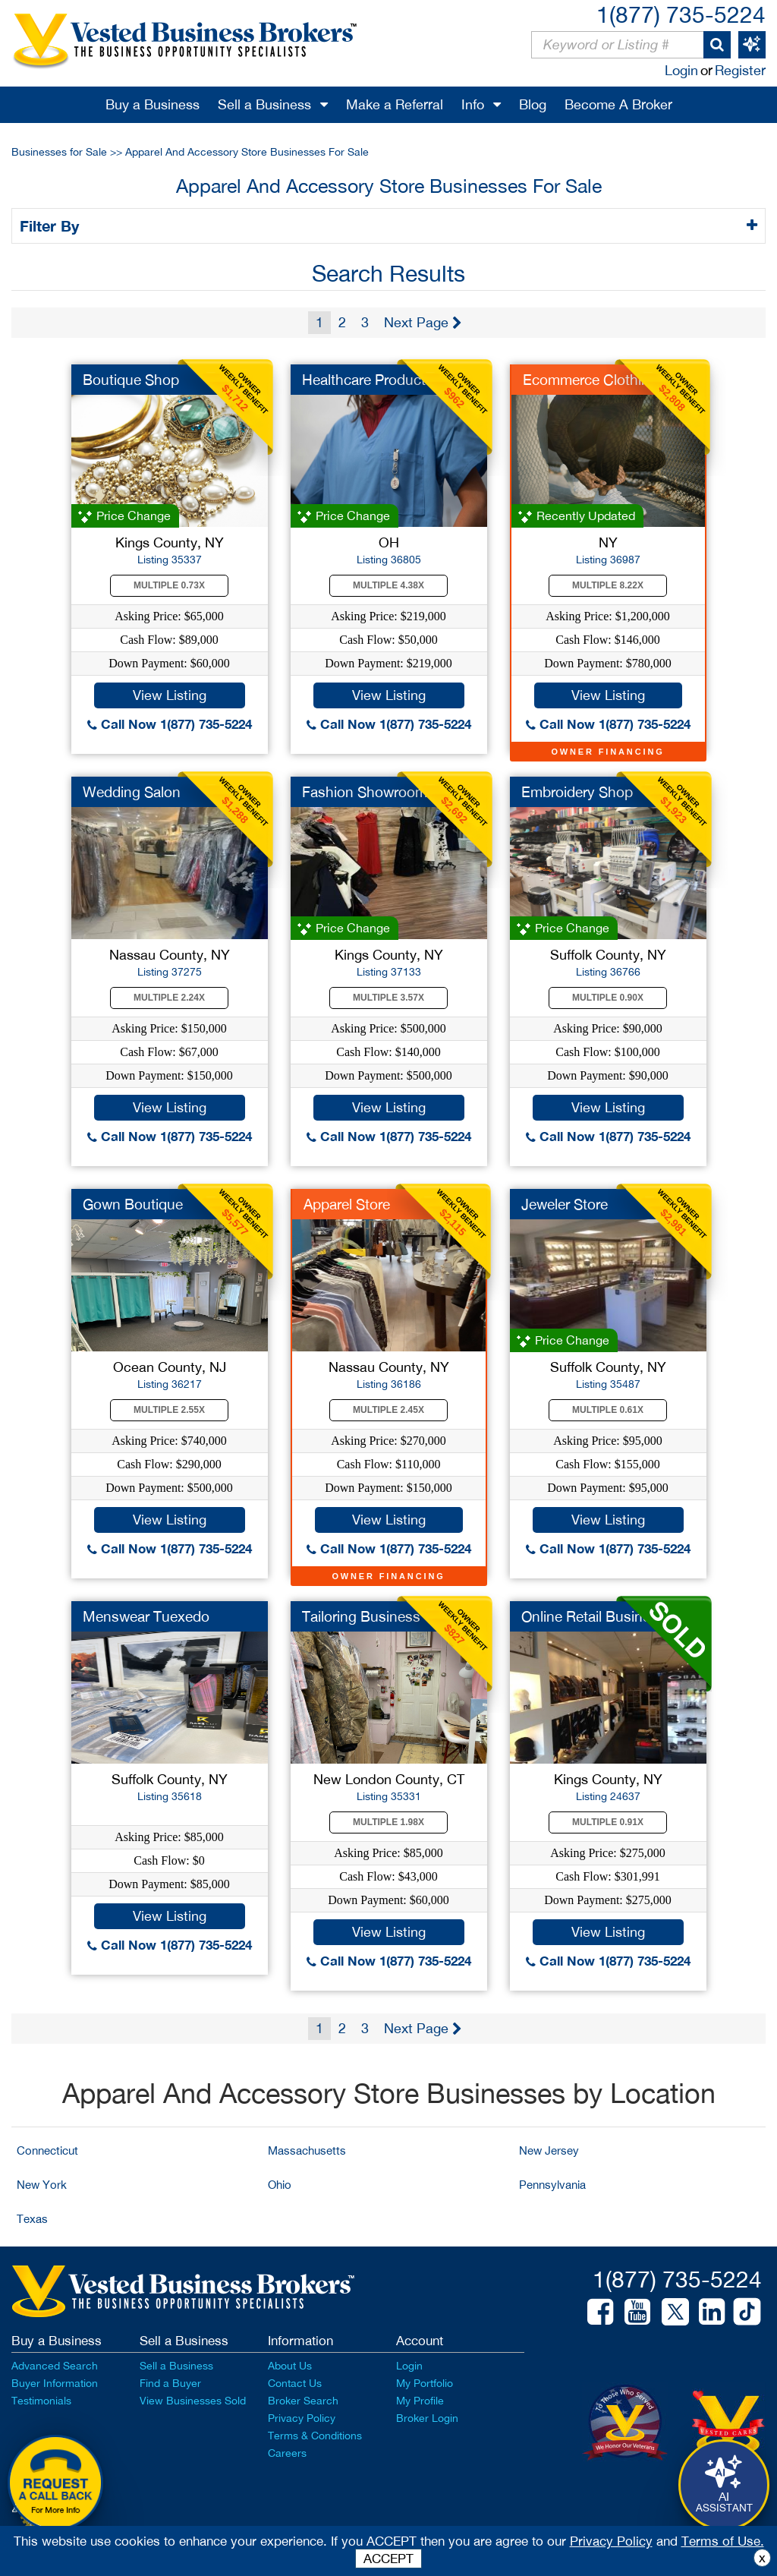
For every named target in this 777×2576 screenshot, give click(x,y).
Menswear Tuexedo (146, 1616)
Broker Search (303, 2401)
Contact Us (295, 2383)
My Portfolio (424, 2383)
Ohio (279, 2184)
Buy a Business (152, 104)
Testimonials (41, 2401)
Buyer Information (54, 2383)
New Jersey (549, 2150)
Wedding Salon (132, 792)
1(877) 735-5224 (681, 14)
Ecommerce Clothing (590, 379)
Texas (32, 2218)
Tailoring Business (361, 1616)
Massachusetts (307, 2150)
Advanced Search (54, 2366)
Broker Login (427, 2418)
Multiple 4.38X (388, 585)
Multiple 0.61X (607, 1410)
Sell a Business (264, 104)
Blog (532, 104)
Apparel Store (347, 1204)
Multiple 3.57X (388, 997)
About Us (290, 2366)
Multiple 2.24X (169, 997)
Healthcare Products (367, 379)
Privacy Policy (301, 2418)
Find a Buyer (170, 2383)
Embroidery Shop (577, 792)
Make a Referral (394, 104)
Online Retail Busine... (591, 1616)
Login (681, 70)
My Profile (420, 2401)
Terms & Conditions (315, 2435)
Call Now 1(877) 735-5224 (169, 724)
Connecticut (47, 2150)
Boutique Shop (131, 379)
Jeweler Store (564, 1204)
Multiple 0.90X (607, 997)
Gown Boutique (133, 1204)
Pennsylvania (552, 2184)
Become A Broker (618, 104)
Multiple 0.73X (169, 585)
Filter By (52, 225)
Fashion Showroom (364, 792)
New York (42, 2184)
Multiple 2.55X (169, 1410)
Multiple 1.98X (388, 1822)
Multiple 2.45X (388, 1410)
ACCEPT (388, 2558)
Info (472, 104)
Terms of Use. (722, 2541)
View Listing (169, 695)
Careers (287, 2453)
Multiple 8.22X (607, 585)
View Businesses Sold (193, 2401)
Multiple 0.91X (607, 1822)
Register (740, 70)
